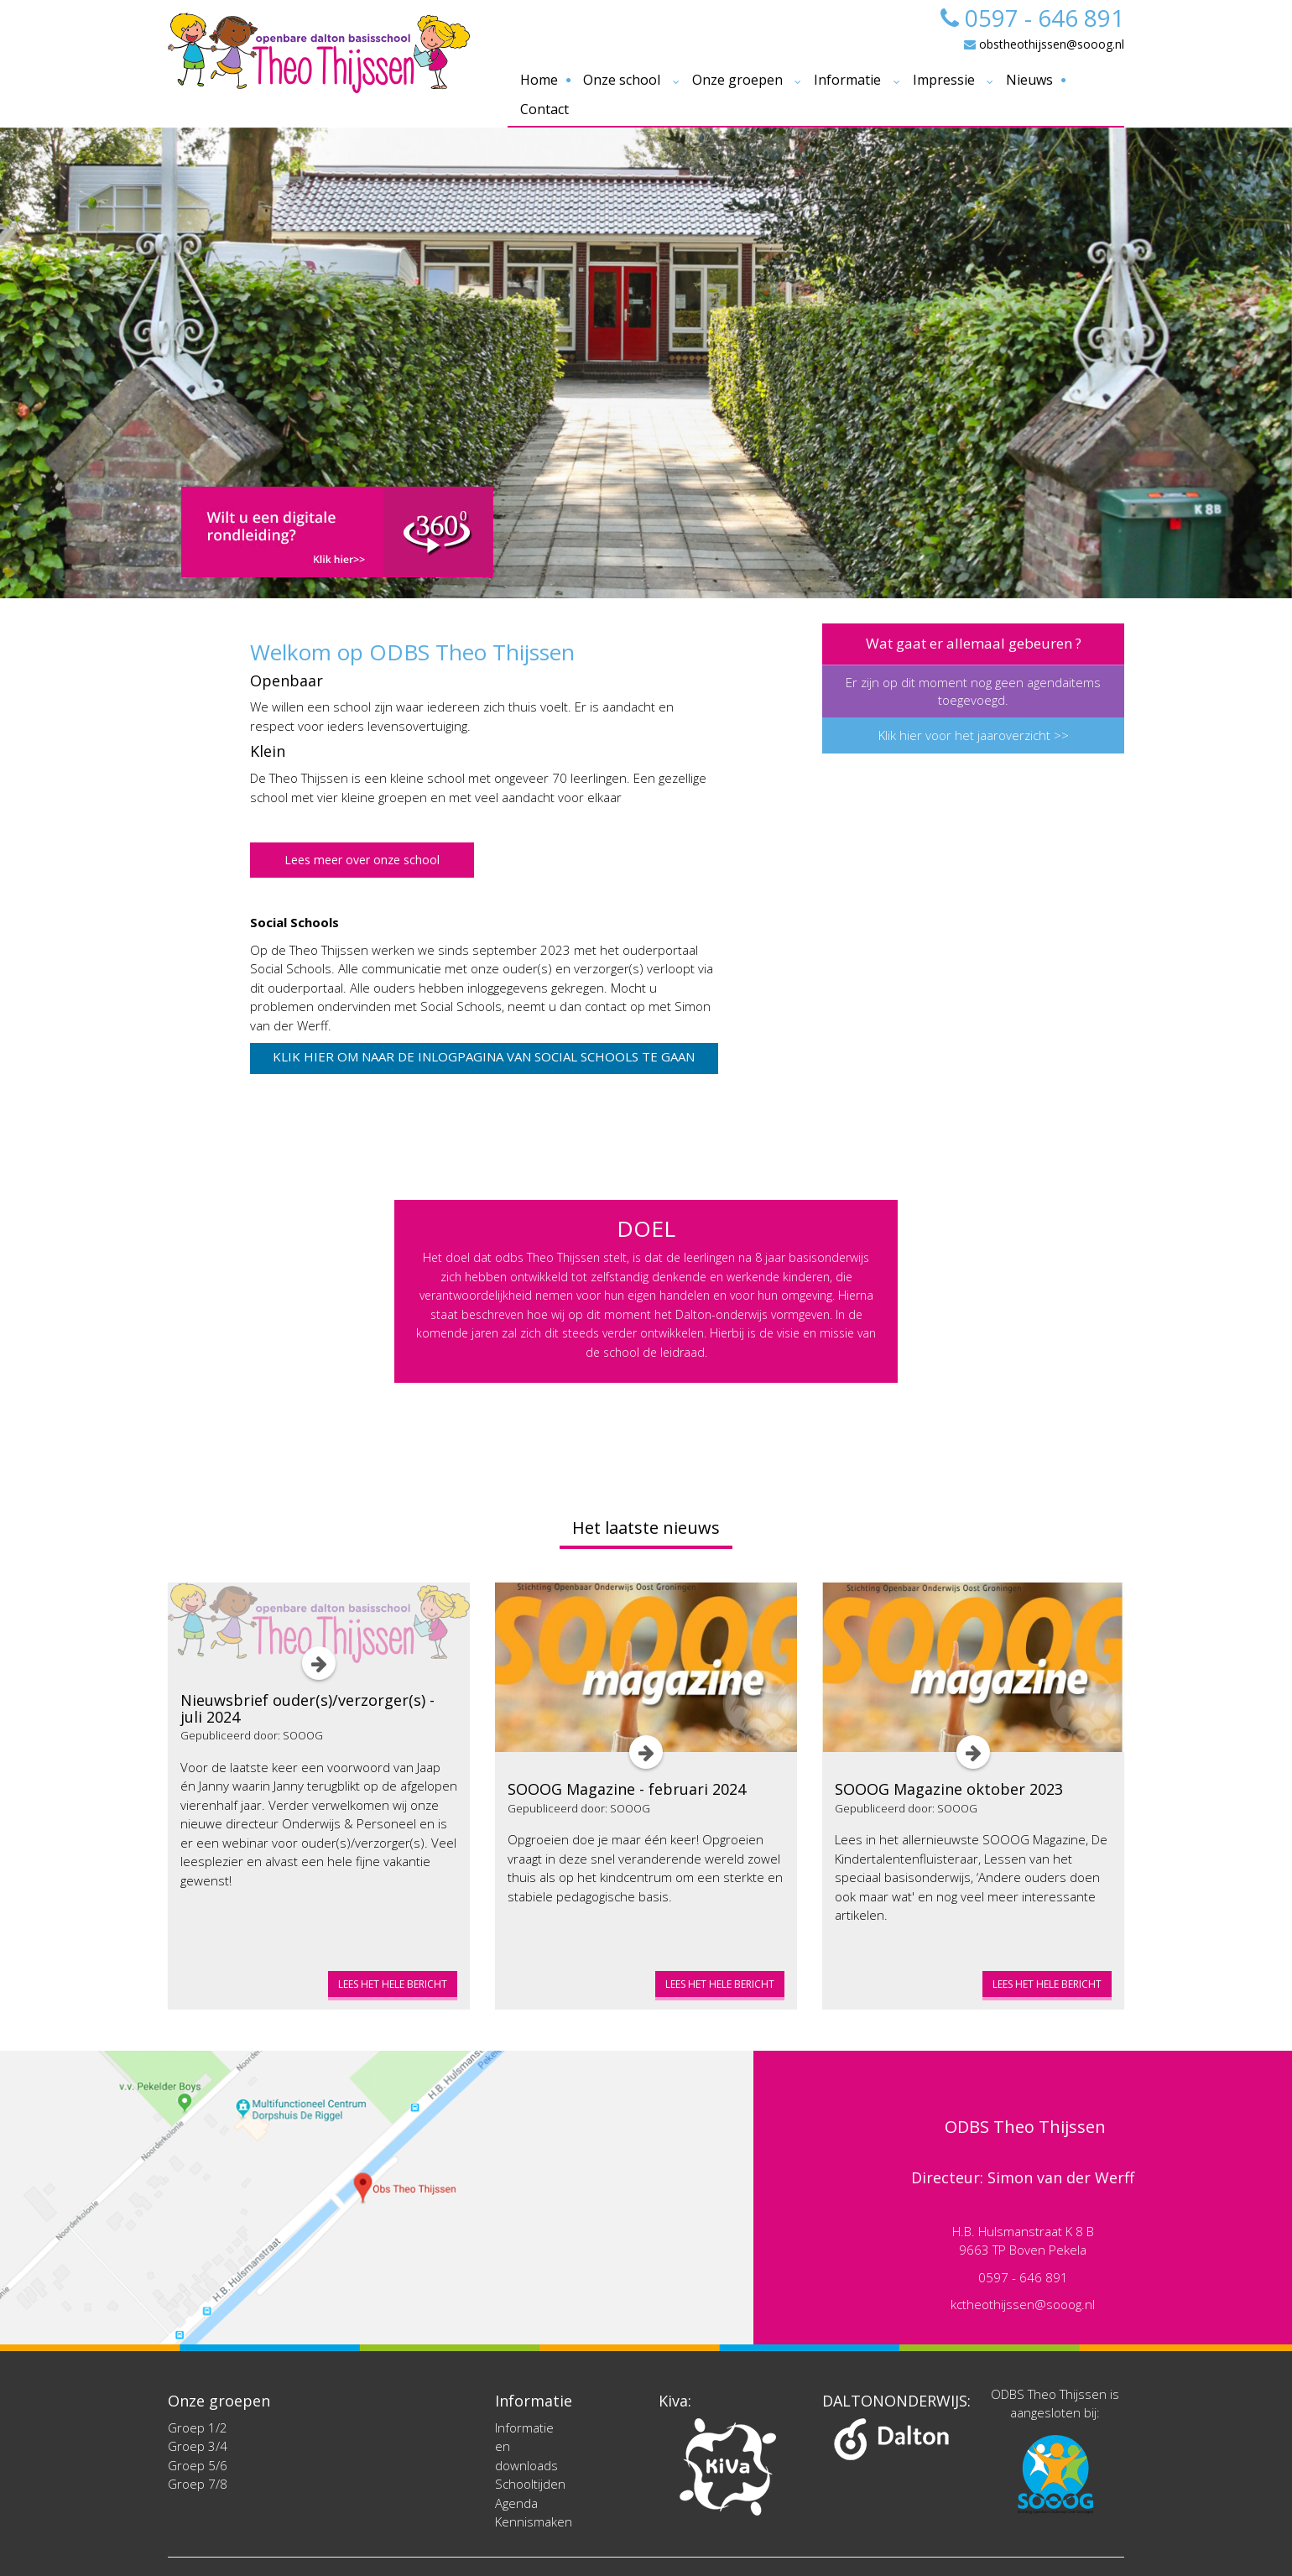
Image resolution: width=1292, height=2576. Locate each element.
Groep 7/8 (197, 2483)
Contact (544, 109)
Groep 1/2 (197, 2427)
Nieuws (1029, 79)
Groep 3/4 (197, 2446)
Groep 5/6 (197, 2465)
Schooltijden (530, 2483)
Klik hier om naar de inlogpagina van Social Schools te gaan (484, 1056)
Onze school (621, 79)
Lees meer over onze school (362, 860)
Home (539, 79)
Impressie (944, 79)
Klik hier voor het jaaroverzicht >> (973, 735)
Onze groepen (737, 79)
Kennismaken (533, 2521)
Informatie (847, 79)
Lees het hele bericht (392, 1984)
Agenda (516, 2503)
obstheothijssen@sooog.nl (1044, 44)
